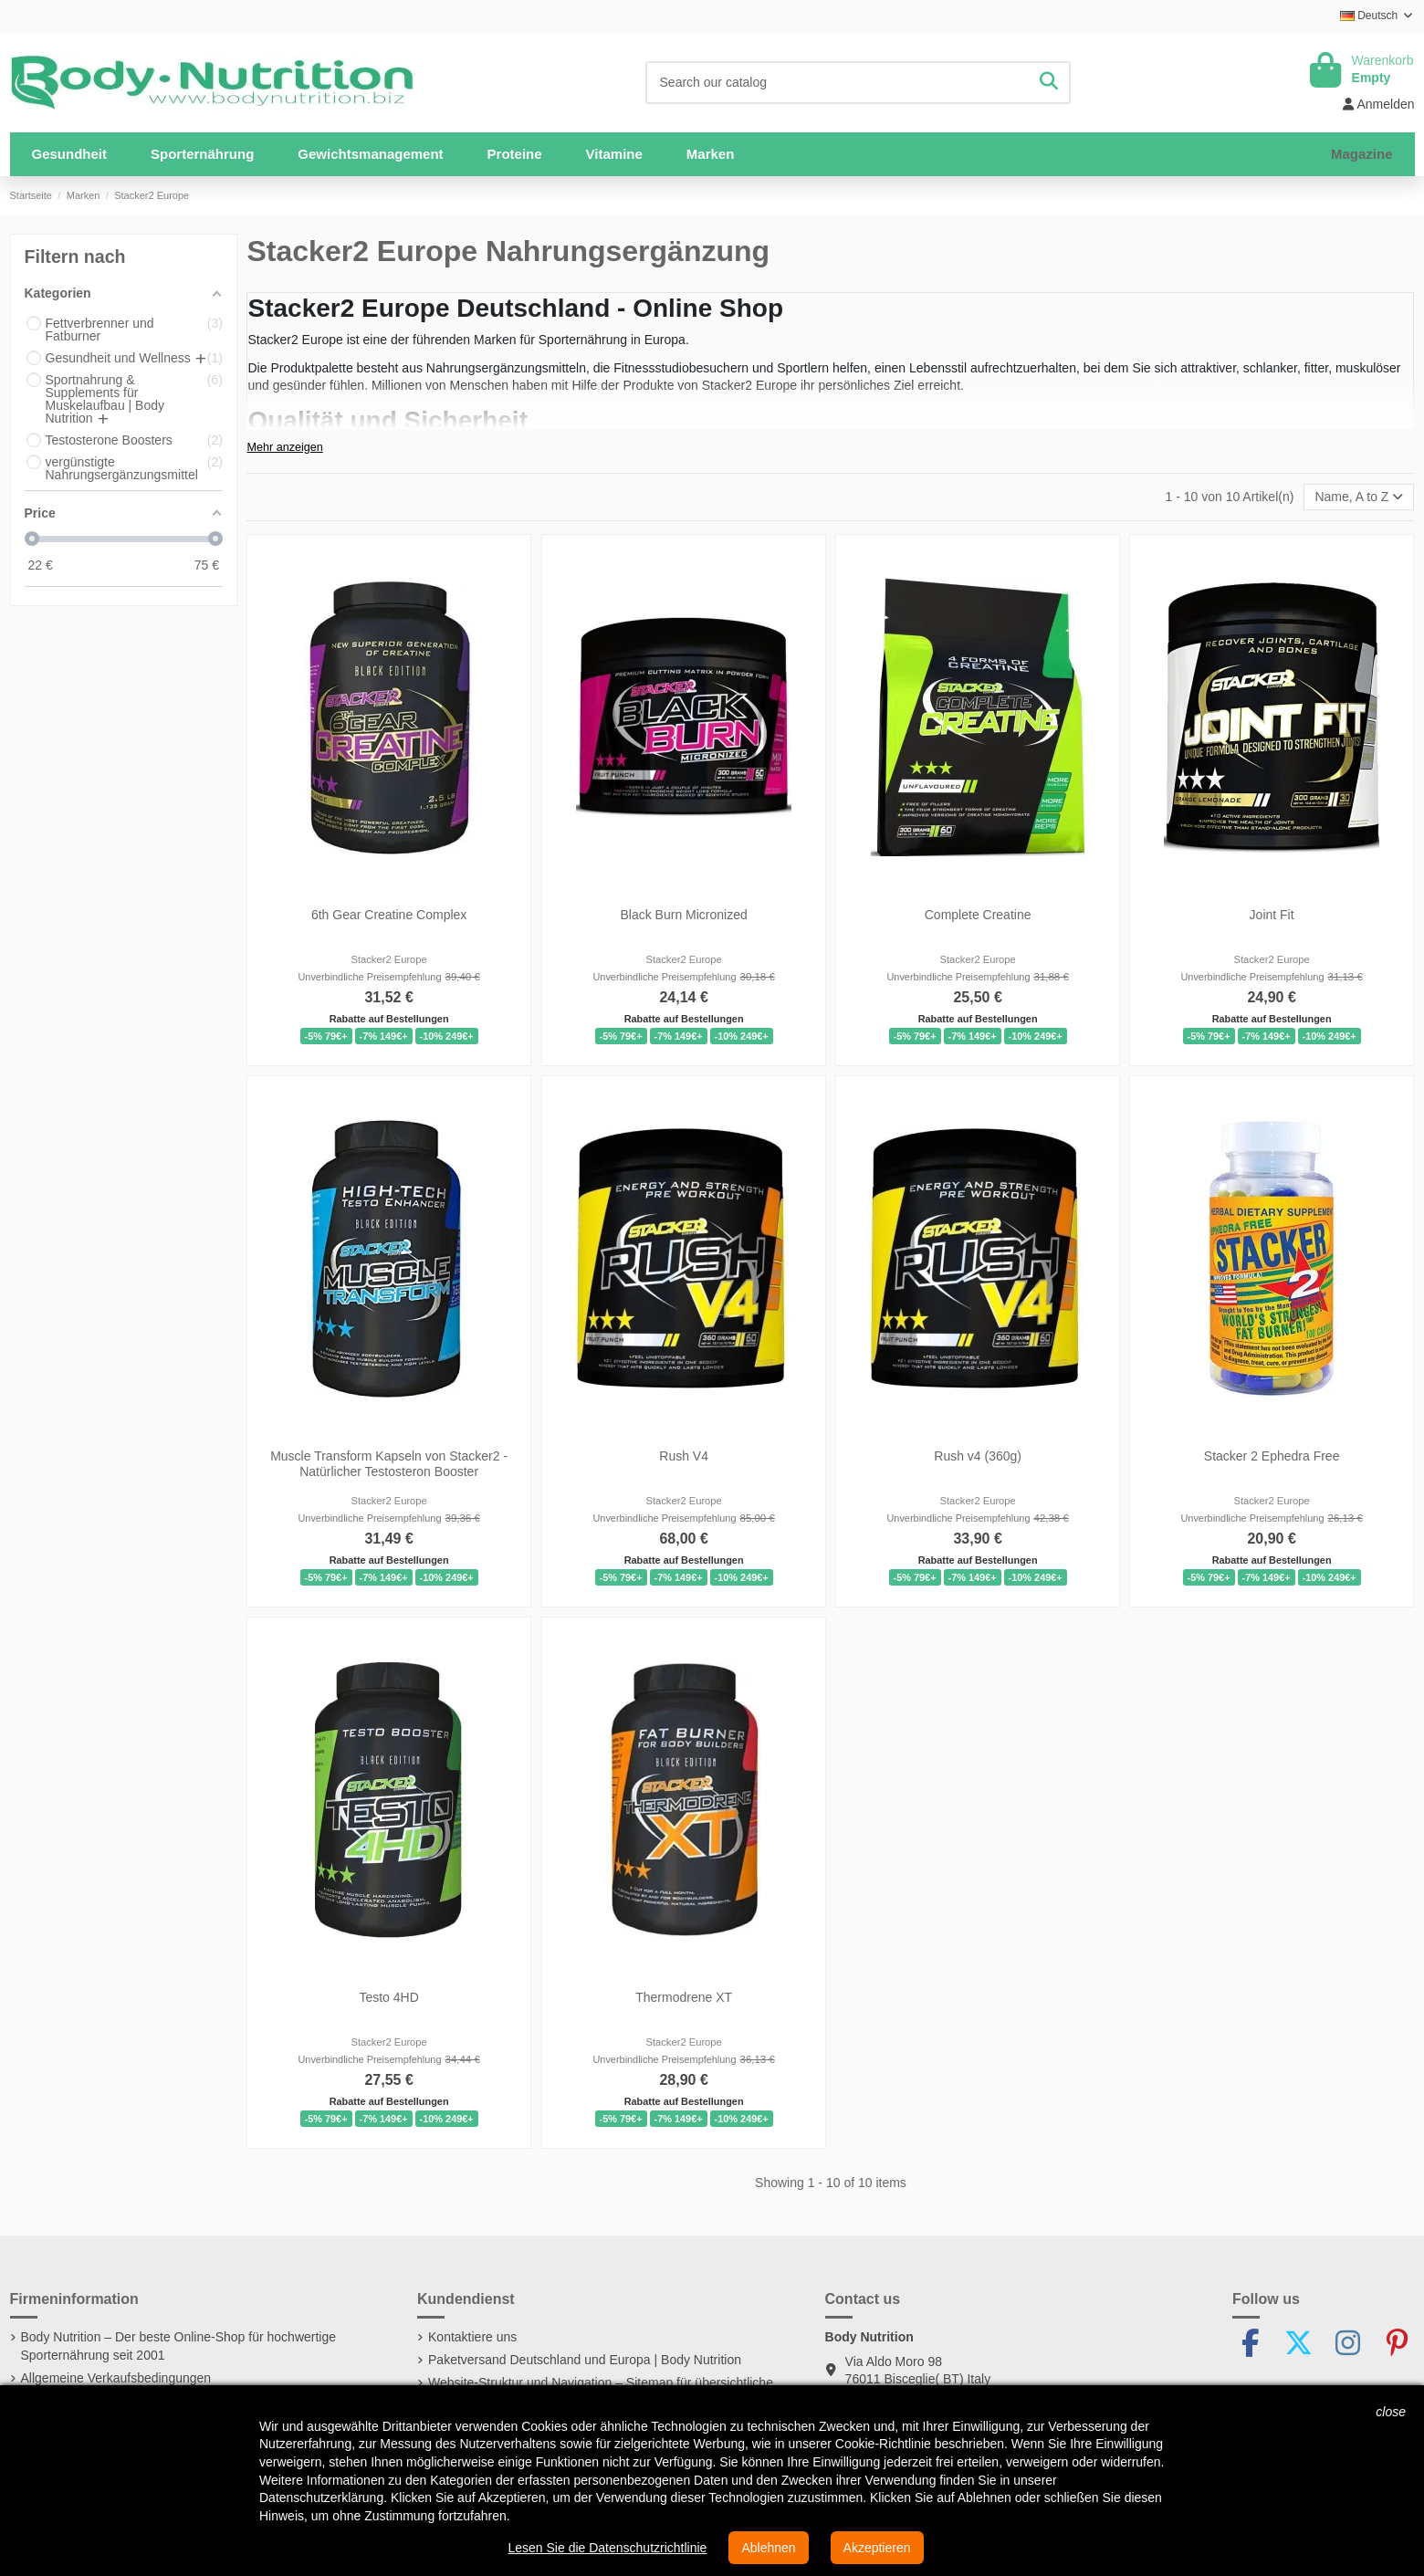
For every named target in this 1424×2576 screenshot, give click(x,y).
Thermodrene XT (683, 1997)
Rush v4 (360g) (977, 1456)
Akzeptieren (877, 2547)
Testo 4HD (389, 1997)
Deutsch (1377, 15)
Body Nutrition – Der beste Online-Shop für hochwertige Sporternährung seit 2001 (179, 2346)
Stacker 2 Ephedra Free (1272, 1456)
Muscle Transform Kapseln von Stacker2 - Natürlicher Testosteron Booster (389, 1464)
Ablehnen (768, 2547)
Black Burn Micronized (683, 914)
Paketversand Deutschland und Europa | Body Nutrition (584, 2359)
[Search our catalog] (1049, 82)
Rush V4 (683, 1456)
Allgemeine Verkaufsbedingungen (116, 2378)
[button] (202, 154)
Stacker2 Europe (389, 959)
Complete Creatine (978, 914)
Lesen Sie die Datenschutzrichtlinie (607, 2547)
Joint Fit (1272, 914)
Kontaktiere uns (472, 2337)
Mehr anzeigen (284, 447)
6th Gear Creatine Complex (388, 914)
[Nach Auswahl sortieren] (1359, 497)
